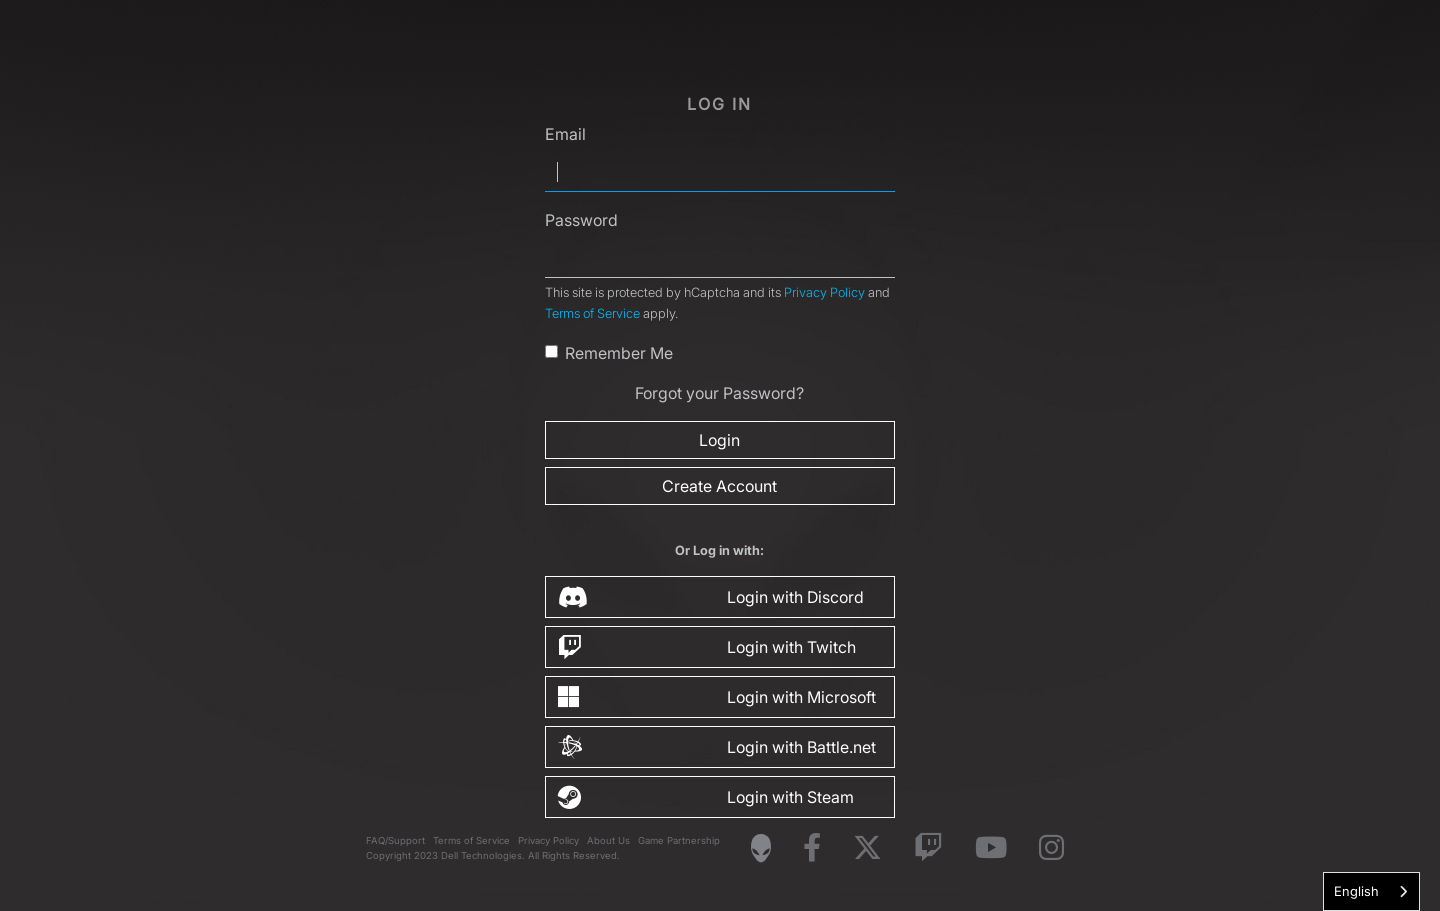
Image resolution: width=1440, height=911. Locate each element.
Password (581, 220)
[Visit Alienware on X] (867, 848)
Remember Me (619, 353)
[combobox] (1371, 891)
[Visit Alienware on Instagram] (1051, 848)
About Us (608, 840)
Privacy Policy (824, 292)
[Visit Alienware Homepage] (761, 848)
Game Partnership (679, 840)
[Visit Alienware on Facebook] (812, 848)
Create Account (719, 486)
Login (719, 440)
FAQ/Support (395, 840)
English (1356, 891)
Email (565, 134)
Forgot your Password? (719, 393)
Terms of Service (592, 313)
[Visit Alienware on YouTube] (991, 848)
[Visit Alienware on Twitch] (928, 848)
